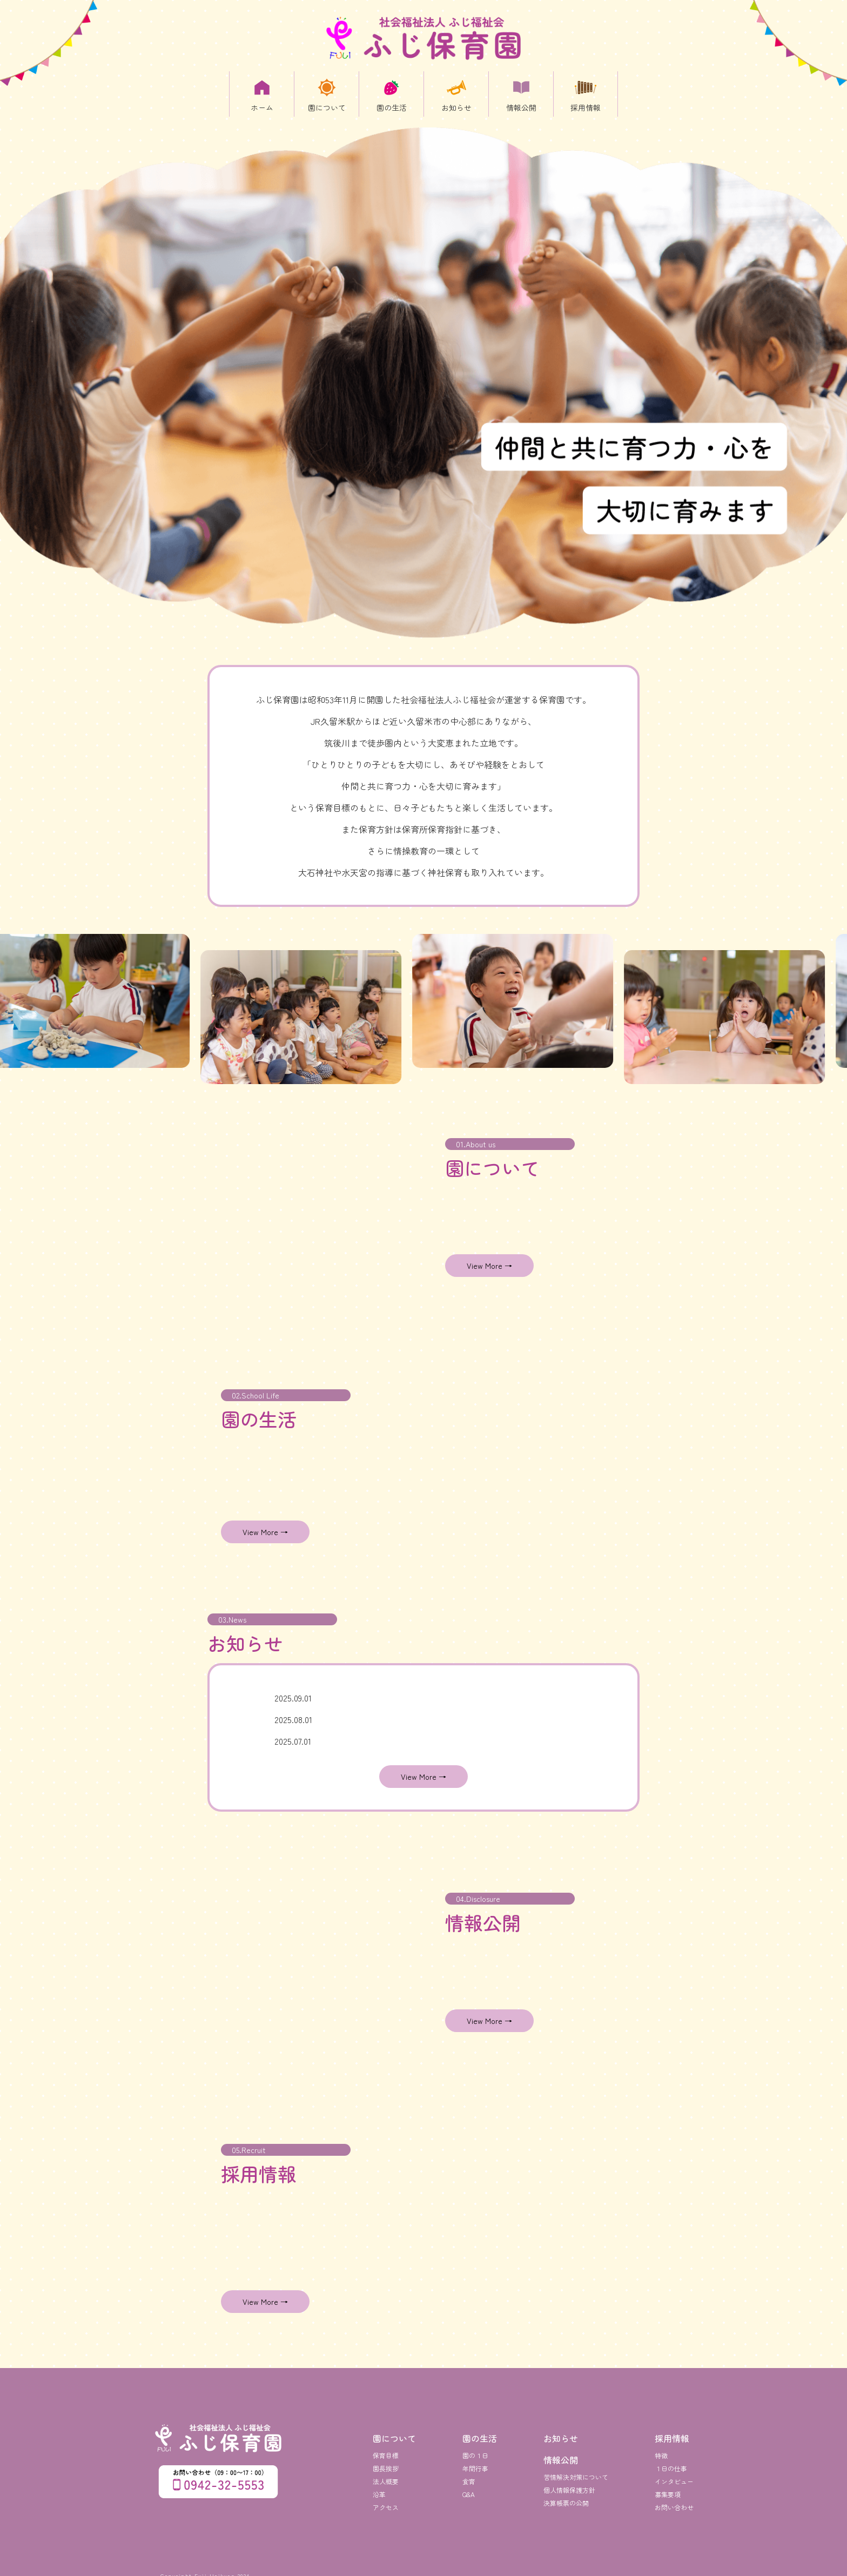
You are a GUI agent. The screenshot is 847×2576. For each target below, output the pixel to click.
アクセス (386, 2499)
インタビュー (674, 2473)
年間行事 (475, 2460)
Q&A (468, 2486)
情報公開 (560, 2451)
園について (394, 2430)
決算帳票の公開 (566, 2494)
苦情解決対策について (575, 2468)
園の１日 (475, 2447)
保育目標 (386, 2447)
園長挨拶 (386, 2460)
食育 (468, 2473)
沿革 (379, 2486)
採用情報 (672, 2430)
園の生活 (479, 2430)
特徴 (661, 2447)
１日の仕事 (671, 2460)
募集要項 (668, 2486)
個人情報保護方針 (569, 2481)
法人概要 (386, 2473)
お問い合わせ (674, 2499)
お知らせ (560, 2430)
